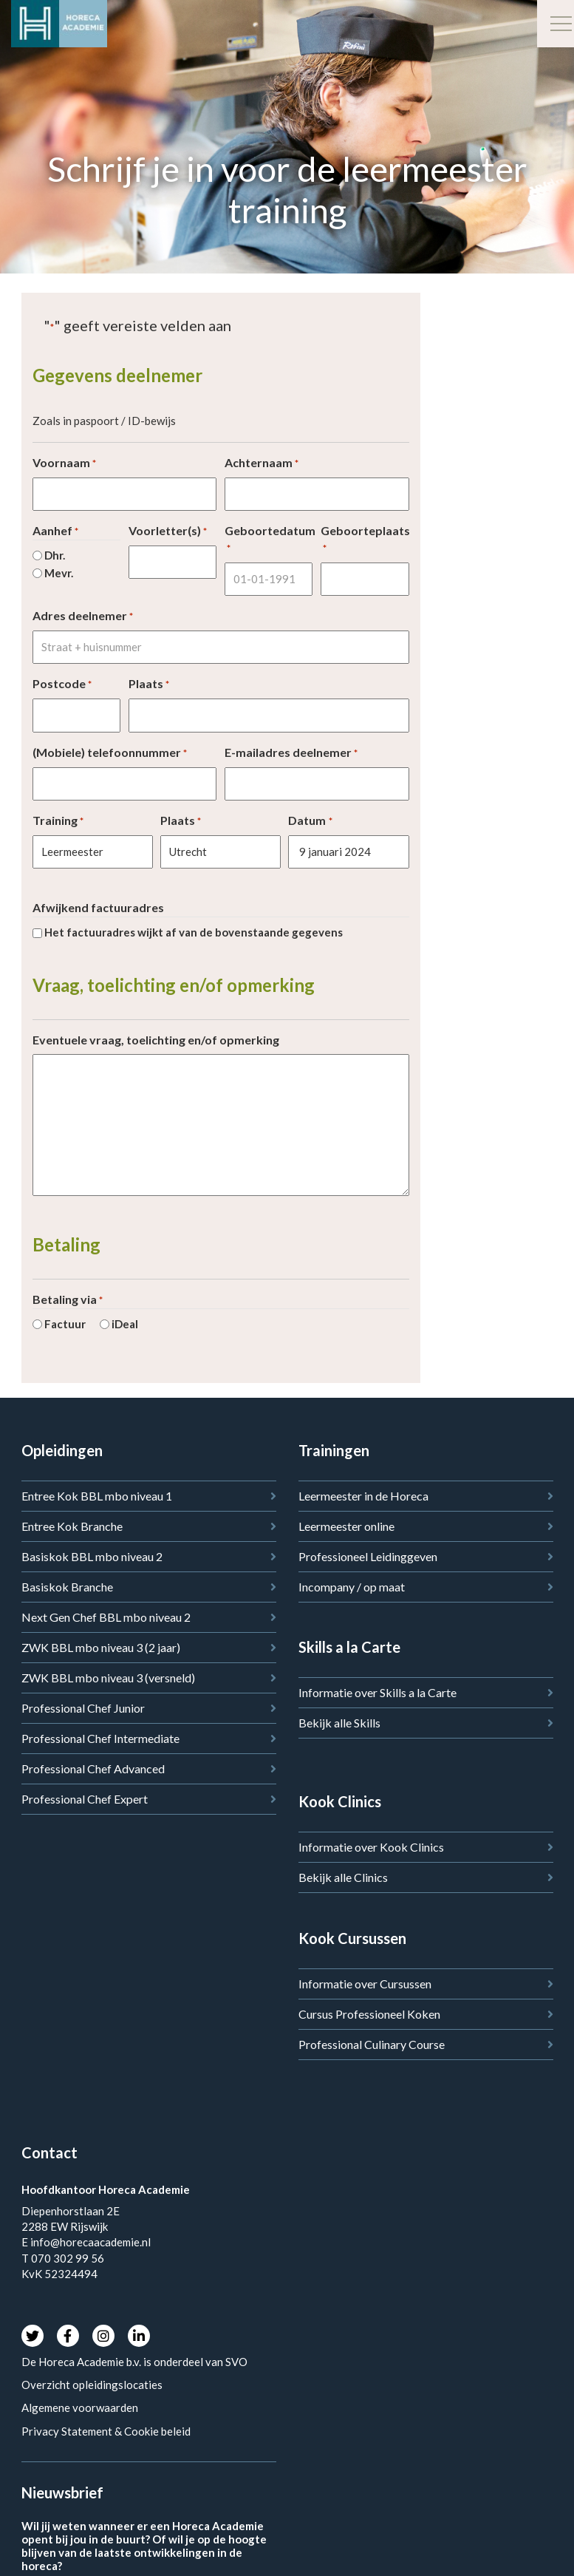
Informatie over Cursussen (364, 1984)
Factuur (65, 1324)
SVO (237, 2361)
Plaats (149, 684)
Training (58, 821)
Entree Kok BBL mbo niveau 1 (96, 1496)
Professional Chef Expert (84, 1799)
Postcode (62, 684)
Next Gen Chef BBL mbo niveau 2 (106, 1617)
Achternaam (261, 463)
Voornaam (64, 463)
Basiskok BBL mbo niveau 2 (92, 1556)
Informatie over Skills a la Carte (377, 1692)
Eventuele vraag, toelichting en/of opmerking (156, 1040)
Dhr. (54, 555)
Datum (310, 821)
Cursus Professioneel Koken (369, 2014)
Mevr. (58, 573)
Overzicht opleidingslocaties (92, 2384)
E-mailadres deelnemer (291, 753)
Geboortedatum (269, 539)
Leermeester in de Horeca (363, 1496)
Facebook (68, 2336)
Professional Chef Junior (83, 1708)
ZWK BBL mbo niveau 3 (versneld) (108, 1678)
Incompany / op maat (351, 1587)
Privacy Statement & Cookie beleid (106, 2431)
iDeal (125, 1324)
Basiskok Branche (67, 1587)
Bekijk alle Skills (339, 1723)
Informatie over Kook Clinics (371, 1847)
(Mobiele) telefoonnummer (110, 753)
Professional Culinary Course (371, 2044)
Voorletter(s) (168, 531)
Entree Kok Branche (72, 1526)
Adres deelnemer (83, 616)
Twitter (32, 2336)
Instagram (103, 2336)
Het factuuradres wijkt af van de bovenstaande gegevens (193, 932)
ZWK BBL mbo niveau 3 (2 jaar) (100, 1647)
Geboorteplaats (365, 539)
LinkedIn (139, 2336)
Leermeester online (346, 1526)
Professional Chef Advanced (93, 1768)
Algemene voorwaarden (79, 2407)
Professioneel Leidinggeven (367, 1556)
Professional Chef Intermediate (100, 1738)
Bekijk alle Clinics (343, 1877)
